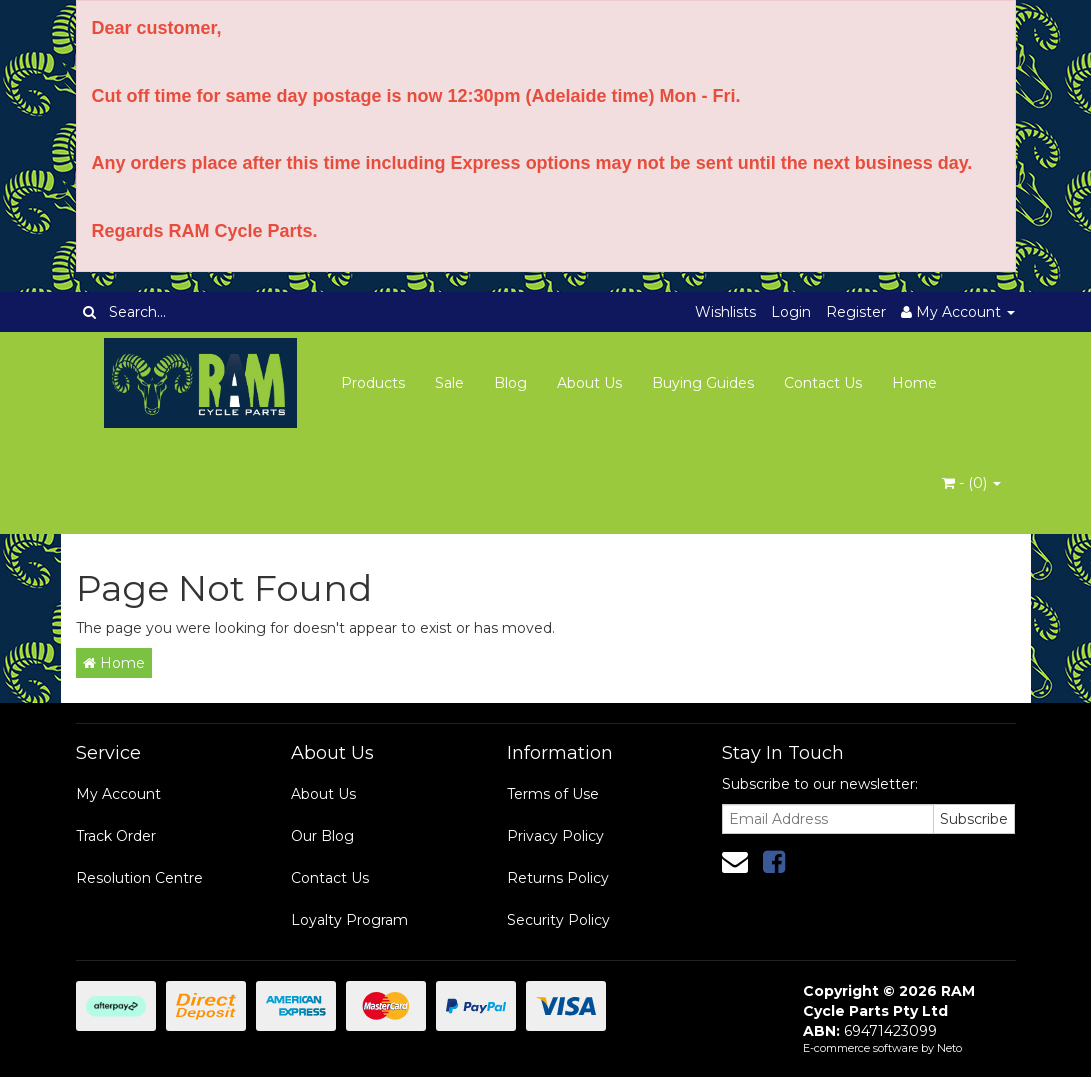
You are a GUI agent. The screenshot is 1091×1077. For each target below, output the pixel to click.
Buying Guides (703, 383)
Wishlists (725, 312)
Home (914, 383)
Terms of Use (553, 794)
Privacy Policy (555, 836)
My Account (118, 794)
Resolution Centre (139, 878)
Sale (449, 383)
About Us (589, 383)
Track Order (116, 836)
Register (856, 312)
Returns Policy (558, 878)
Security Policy (558, 920)
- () (971, 483)
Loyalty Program (349, 920)
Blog (510, 383)
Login (791, 312)
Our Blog (322, 836)
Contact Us (823, 383)
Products (373, 383)
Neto (949, 1048)
